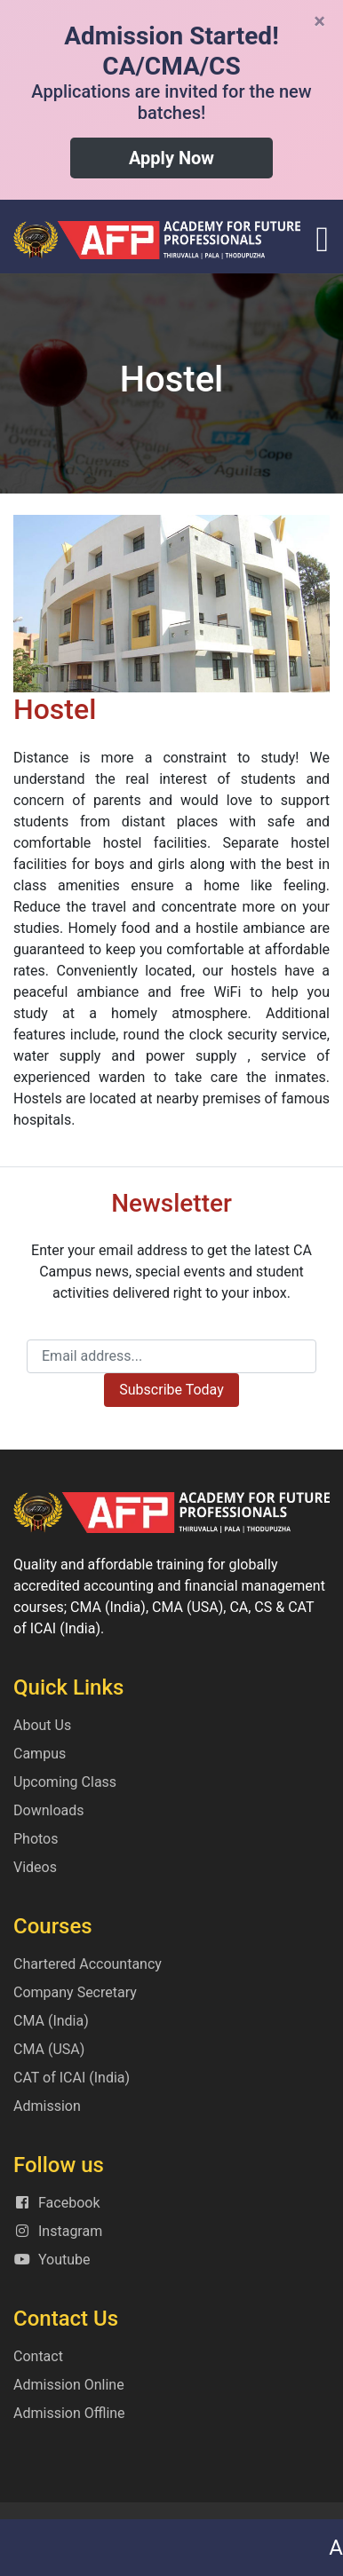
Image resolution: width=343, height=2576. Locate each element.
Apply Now (171, 158)
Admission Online (68, 2384)
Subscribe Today (171, 1389)
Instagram (57, 2231)
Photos (36, 1838)
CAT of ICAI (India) (71, 2077)
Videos (35, 1867)
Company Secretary (75, 1992)
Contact (38, 2356)
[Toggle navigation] (322, 239)
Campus (39, 1753)
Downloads (48, 1810)
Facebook (56, 2202)
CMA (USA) (48, 2049)
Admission (47, 2106)
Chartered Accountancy (87, 1964)
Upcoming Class (64, 1782)
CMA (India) (51, 2020)
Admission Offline (69, 2413)
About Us (42, 1725)
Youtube (52, 2259)
